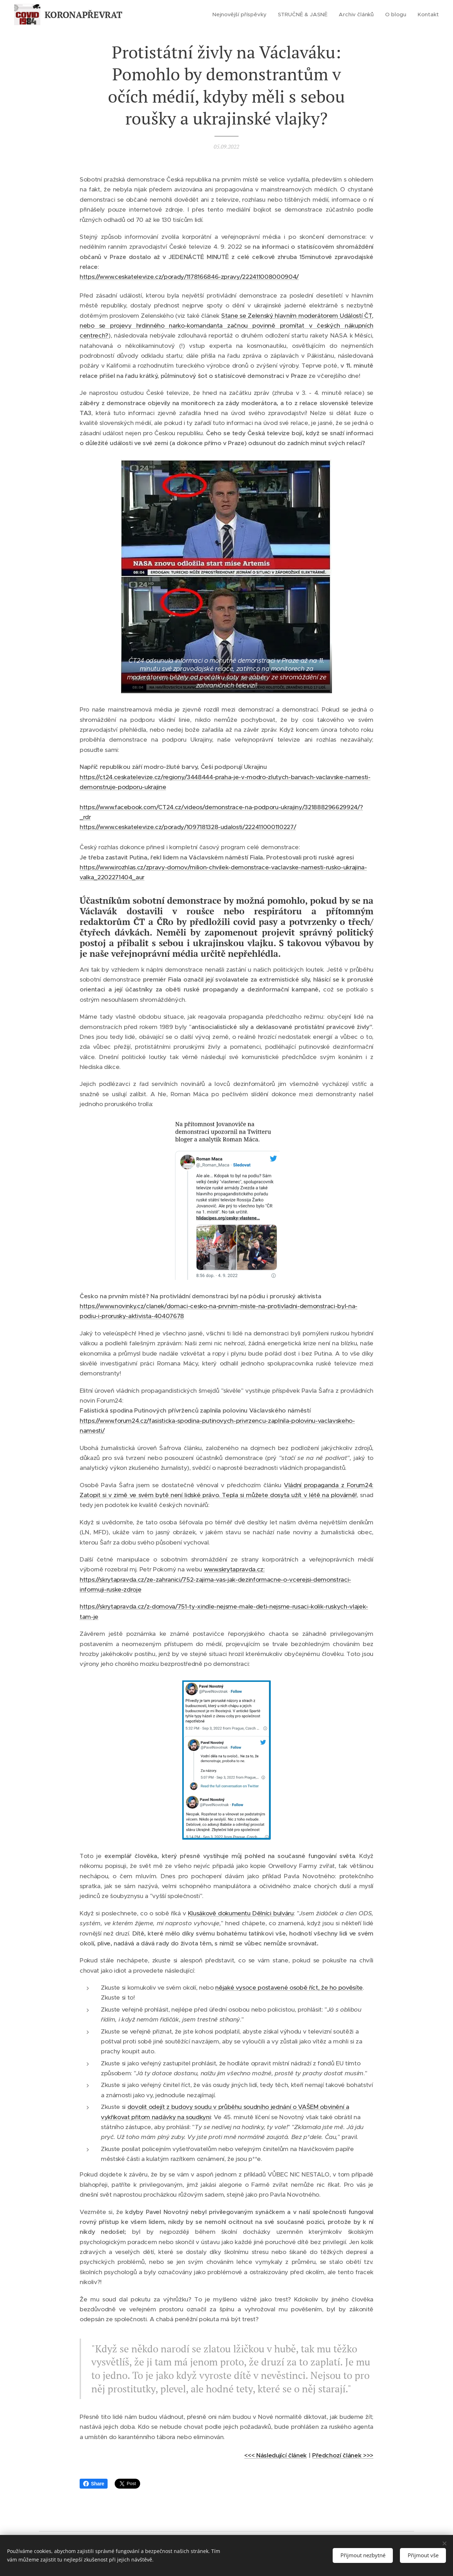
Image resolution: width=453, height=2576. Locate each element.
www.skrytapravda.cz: (234, 1569)
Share (93, 2483)
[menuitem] (246, 14)
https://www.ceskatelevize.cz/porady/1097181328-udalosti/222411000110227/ (188, 827)
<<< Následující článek (275, 2455)
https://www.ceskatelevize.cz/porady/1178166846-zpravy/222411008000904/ (189, 277)
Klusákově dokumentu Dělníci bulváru (241, 1913)
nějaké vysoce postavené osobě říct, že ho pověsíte (289, 1987)
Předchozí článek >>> (342, 2455)
